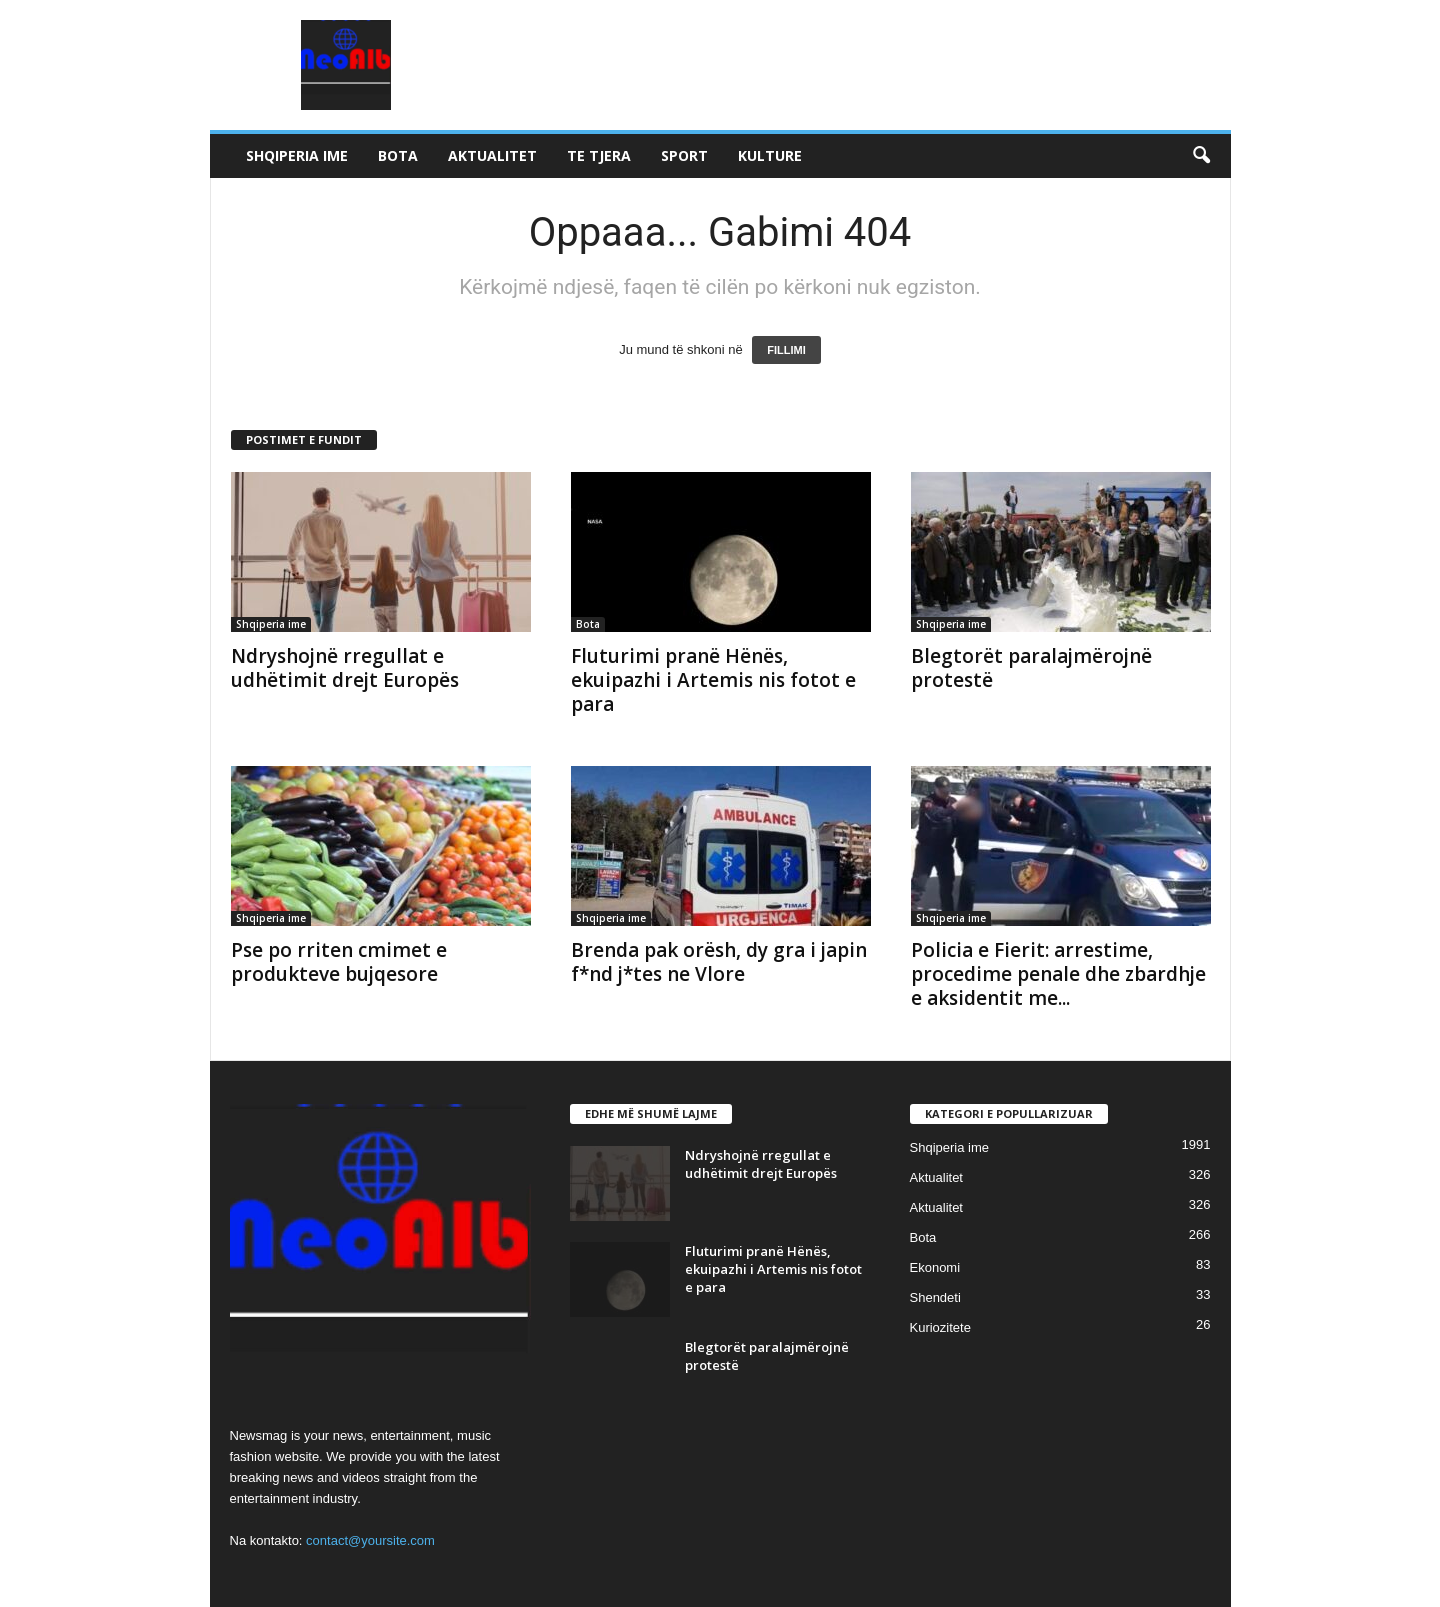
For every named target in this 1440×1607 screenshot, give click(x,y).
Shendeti (935, 1297)
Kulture (770, 155)
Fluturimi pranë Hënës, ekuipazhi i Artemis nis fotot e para (713, 680)
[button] (1201, 156)
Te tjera (599, 155)
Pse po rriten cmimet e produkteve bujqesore (339, 962)
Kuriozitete (940, 1327)
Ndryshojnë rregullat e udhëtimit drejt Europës (345, 668)
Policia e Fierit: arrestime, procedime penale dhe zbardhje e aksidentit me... (1058, 974)
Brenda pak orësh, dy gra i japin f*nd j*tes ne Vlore (719, 962)
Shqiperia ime (297, 155)
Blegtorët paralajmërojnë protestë (1031, 668)
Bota (398, 155)
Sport (684, 155)
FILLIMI (786, 350)
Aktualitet (492, 155)
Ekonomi (935, 1267)
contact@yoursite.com (370, 1540)
